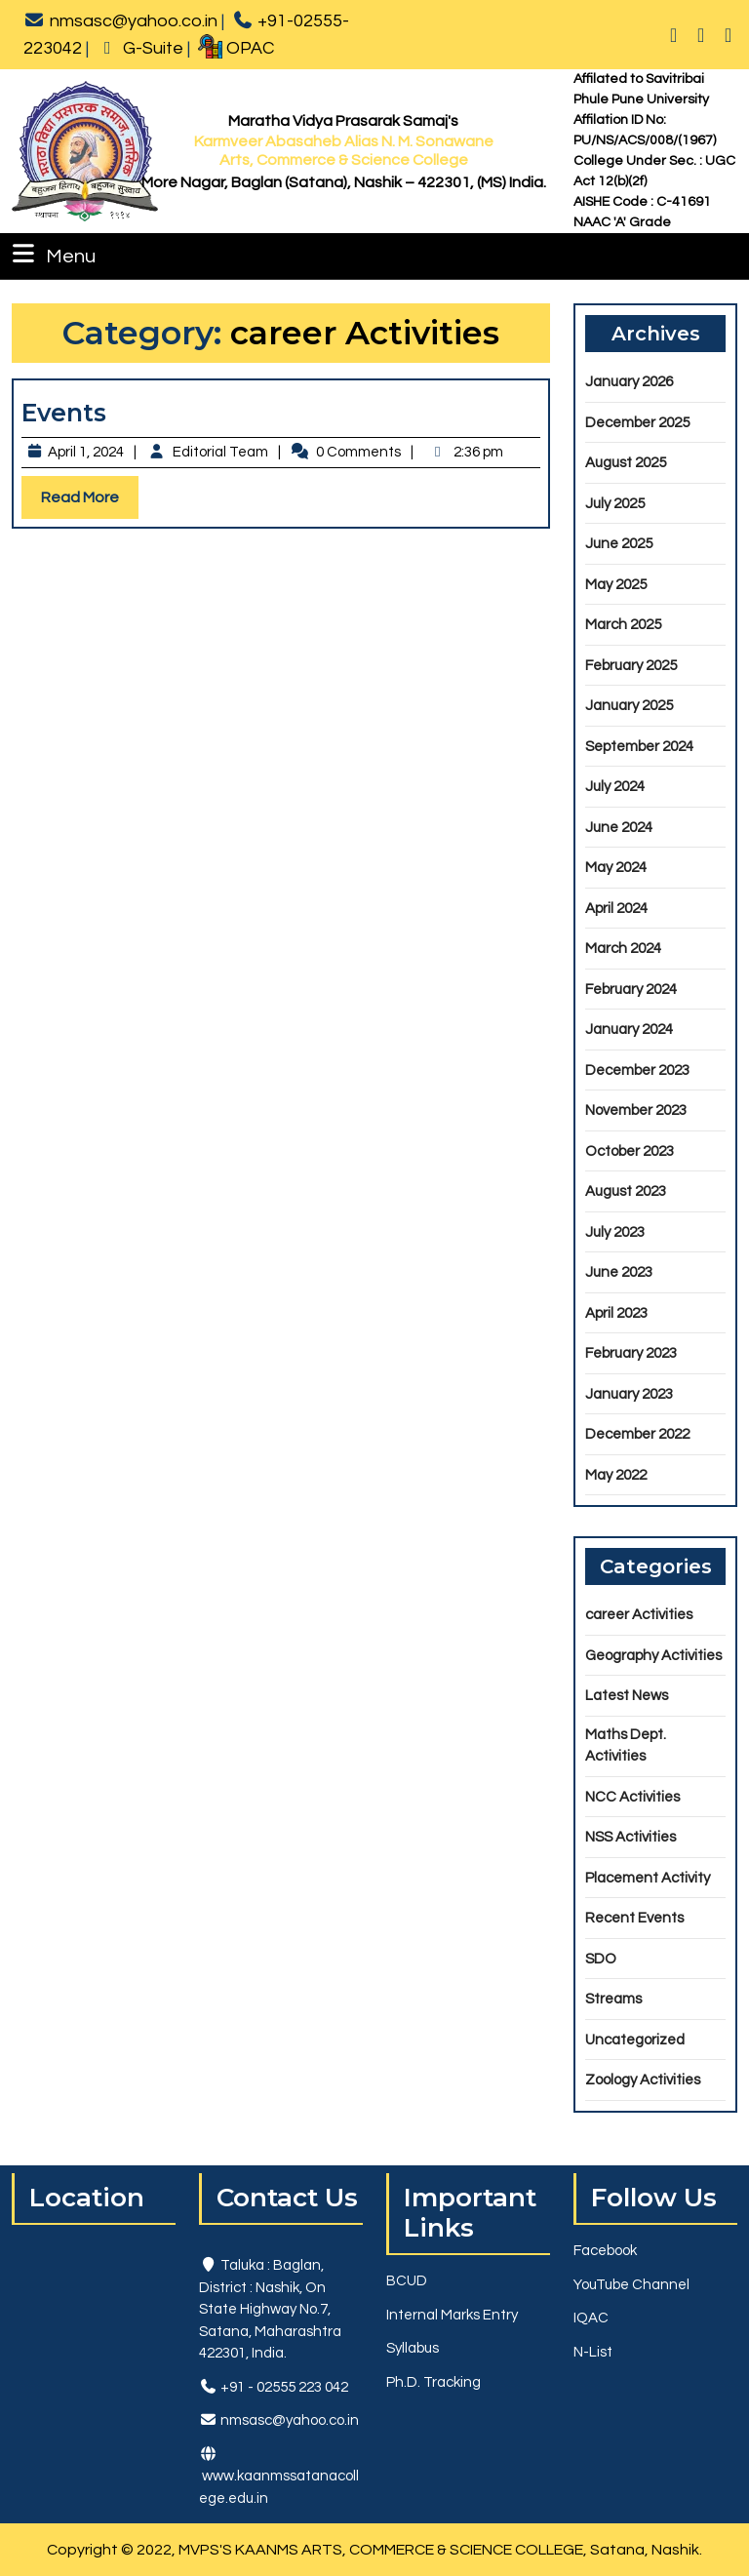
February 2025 (631, 665)
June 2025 (618, 543)
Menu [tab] (52, 253)
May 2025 (616, 584)
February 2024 (631, 989)
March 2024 (623, 948)
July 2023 (615, 1232)
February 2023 (631, 1353)
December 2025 (637, 423)
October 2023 (629, 1151)
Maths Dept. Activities (625, 1745)
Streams (613, 1999)
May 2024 (616, 867)
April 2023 (616, 1313)
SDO (600, 1959)
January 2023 (629, 1394)
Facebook (605, 2250)
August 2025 (625, 463)
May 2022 (616, 1475)
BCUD (406, 2281)
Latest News (626, 1695)
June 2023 (618, 1272)
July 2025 (615, 503)
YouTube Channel (631, 2285)
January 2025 (629, 705)
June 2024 (618, 827)
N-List (592, 2352)
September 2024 (639, 746)
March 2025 (623, 624)
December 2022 (637, 1434)
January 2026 (629, 382)
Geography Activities (653, 1655)
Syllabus (412, 2348)
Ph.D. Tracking (433, 2382)
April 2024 (616, 908)
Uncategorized (635, 2040)
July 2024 (615, 786)
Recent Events (634, 1918)
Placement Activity (647, 1878)
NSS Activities (630, 1837)
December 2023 (637, 1070)
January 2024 (629, 1029)
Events (63, 412)
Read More (89, 502)
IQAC (591, 2318)
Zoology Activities (642, 2080)
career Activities (638, 1614)
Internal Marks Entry (452, 2315)
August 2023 (625, 1191)
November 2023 (636, 1110)
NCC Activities (632, 1797)
